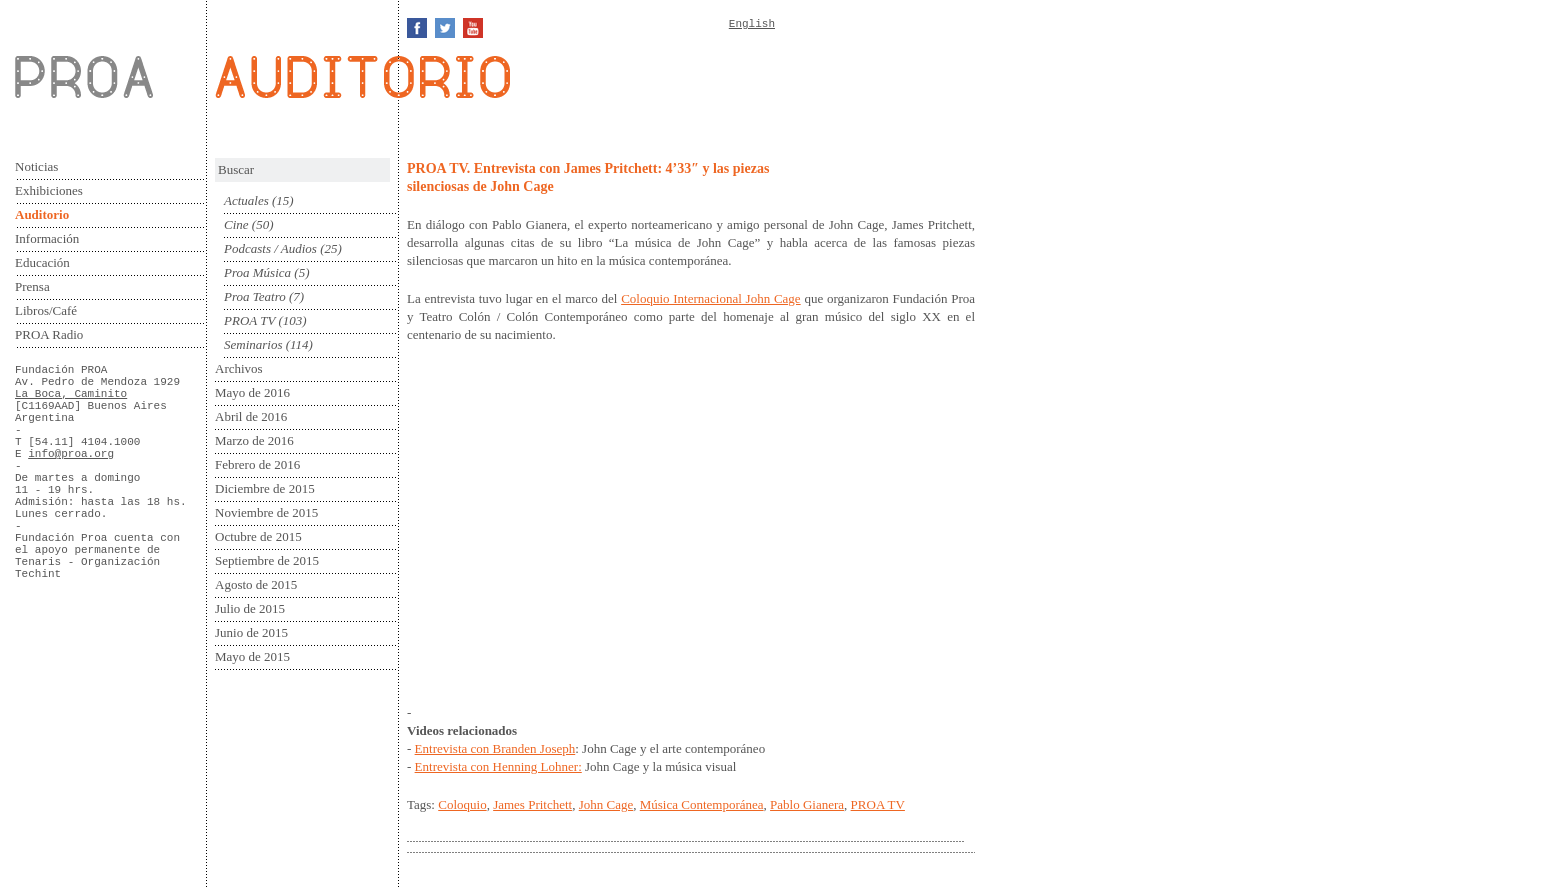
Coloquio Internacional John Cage (711, 298)
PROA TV (249, 320)
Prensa (32, 286)
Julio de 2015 (250, 608)
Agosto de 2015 (256, 584)
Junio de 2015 (251, 632)
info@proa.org (71, 454)
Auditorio (42, 214)
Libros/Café (46, 310)
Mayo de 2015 (252, 656)
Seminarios (253, 344)
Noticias (36, 166)
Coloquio (462, 804)
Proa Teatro (255, 296)
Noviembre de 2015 (266, 512)
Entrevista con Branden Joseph (495, 748)
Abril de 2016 (251, 416)
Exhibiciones (49, 190)
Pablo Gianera (807, 804)
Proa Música (257, 272)
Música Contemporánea (702, 804)
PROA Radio (49, 334)
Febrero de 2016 (257, 464)
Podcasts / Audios (270, 248)
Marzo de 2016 (254, 440)
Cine (236, 224)
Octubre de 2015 (258, 536)
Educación (42, 262)
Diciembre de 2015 (265, 488)
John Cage (606, 804)
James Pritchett (532, 804)
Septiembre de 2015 (267, 560)
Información (47, 238)
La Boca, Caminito (71, 394)
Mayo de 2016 (252, 392)
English (752, 24)
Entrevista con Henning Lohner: (498, 766)
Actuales (246, 200)
